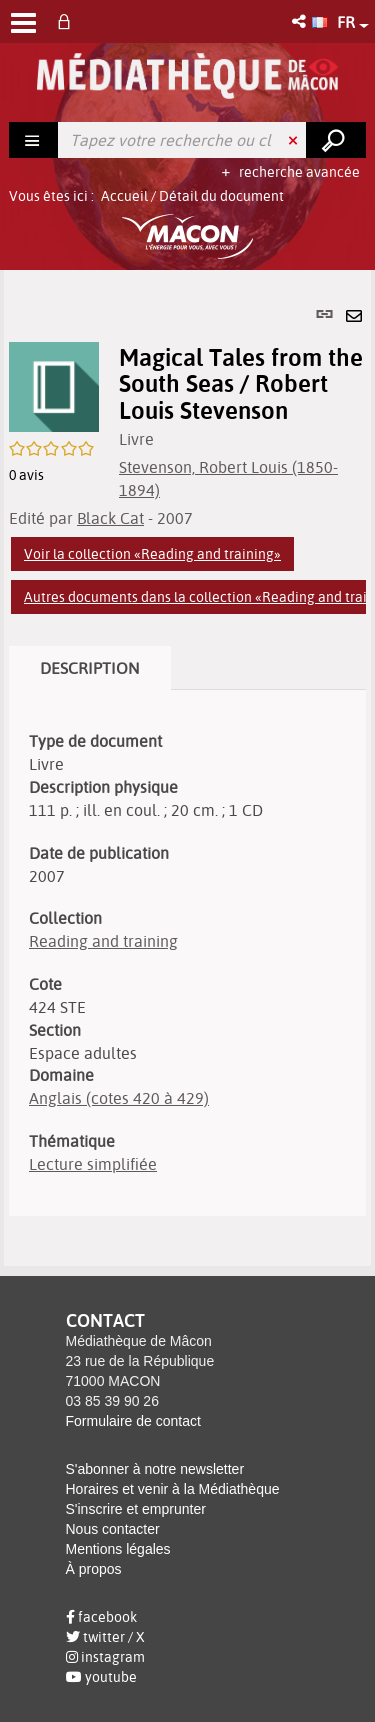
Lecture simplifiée (93, 1164)
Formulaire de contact (133, 1421)
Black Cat (110, 518)
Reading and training (103, 941)
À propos (94, 1569)
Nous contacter (113, 1529)
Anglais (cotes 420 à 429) (119, 1098)
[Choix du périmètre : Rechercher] (34, 140)
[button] (300, 21)
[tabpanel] (187, 768)
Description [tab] (90, 668)
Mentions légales (118, 1549)
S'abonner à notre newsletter (155, 1469)
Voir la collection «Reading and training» (152, 554)
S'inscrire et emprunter (136, 1509)
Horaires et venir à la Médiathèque (173, 1489)
